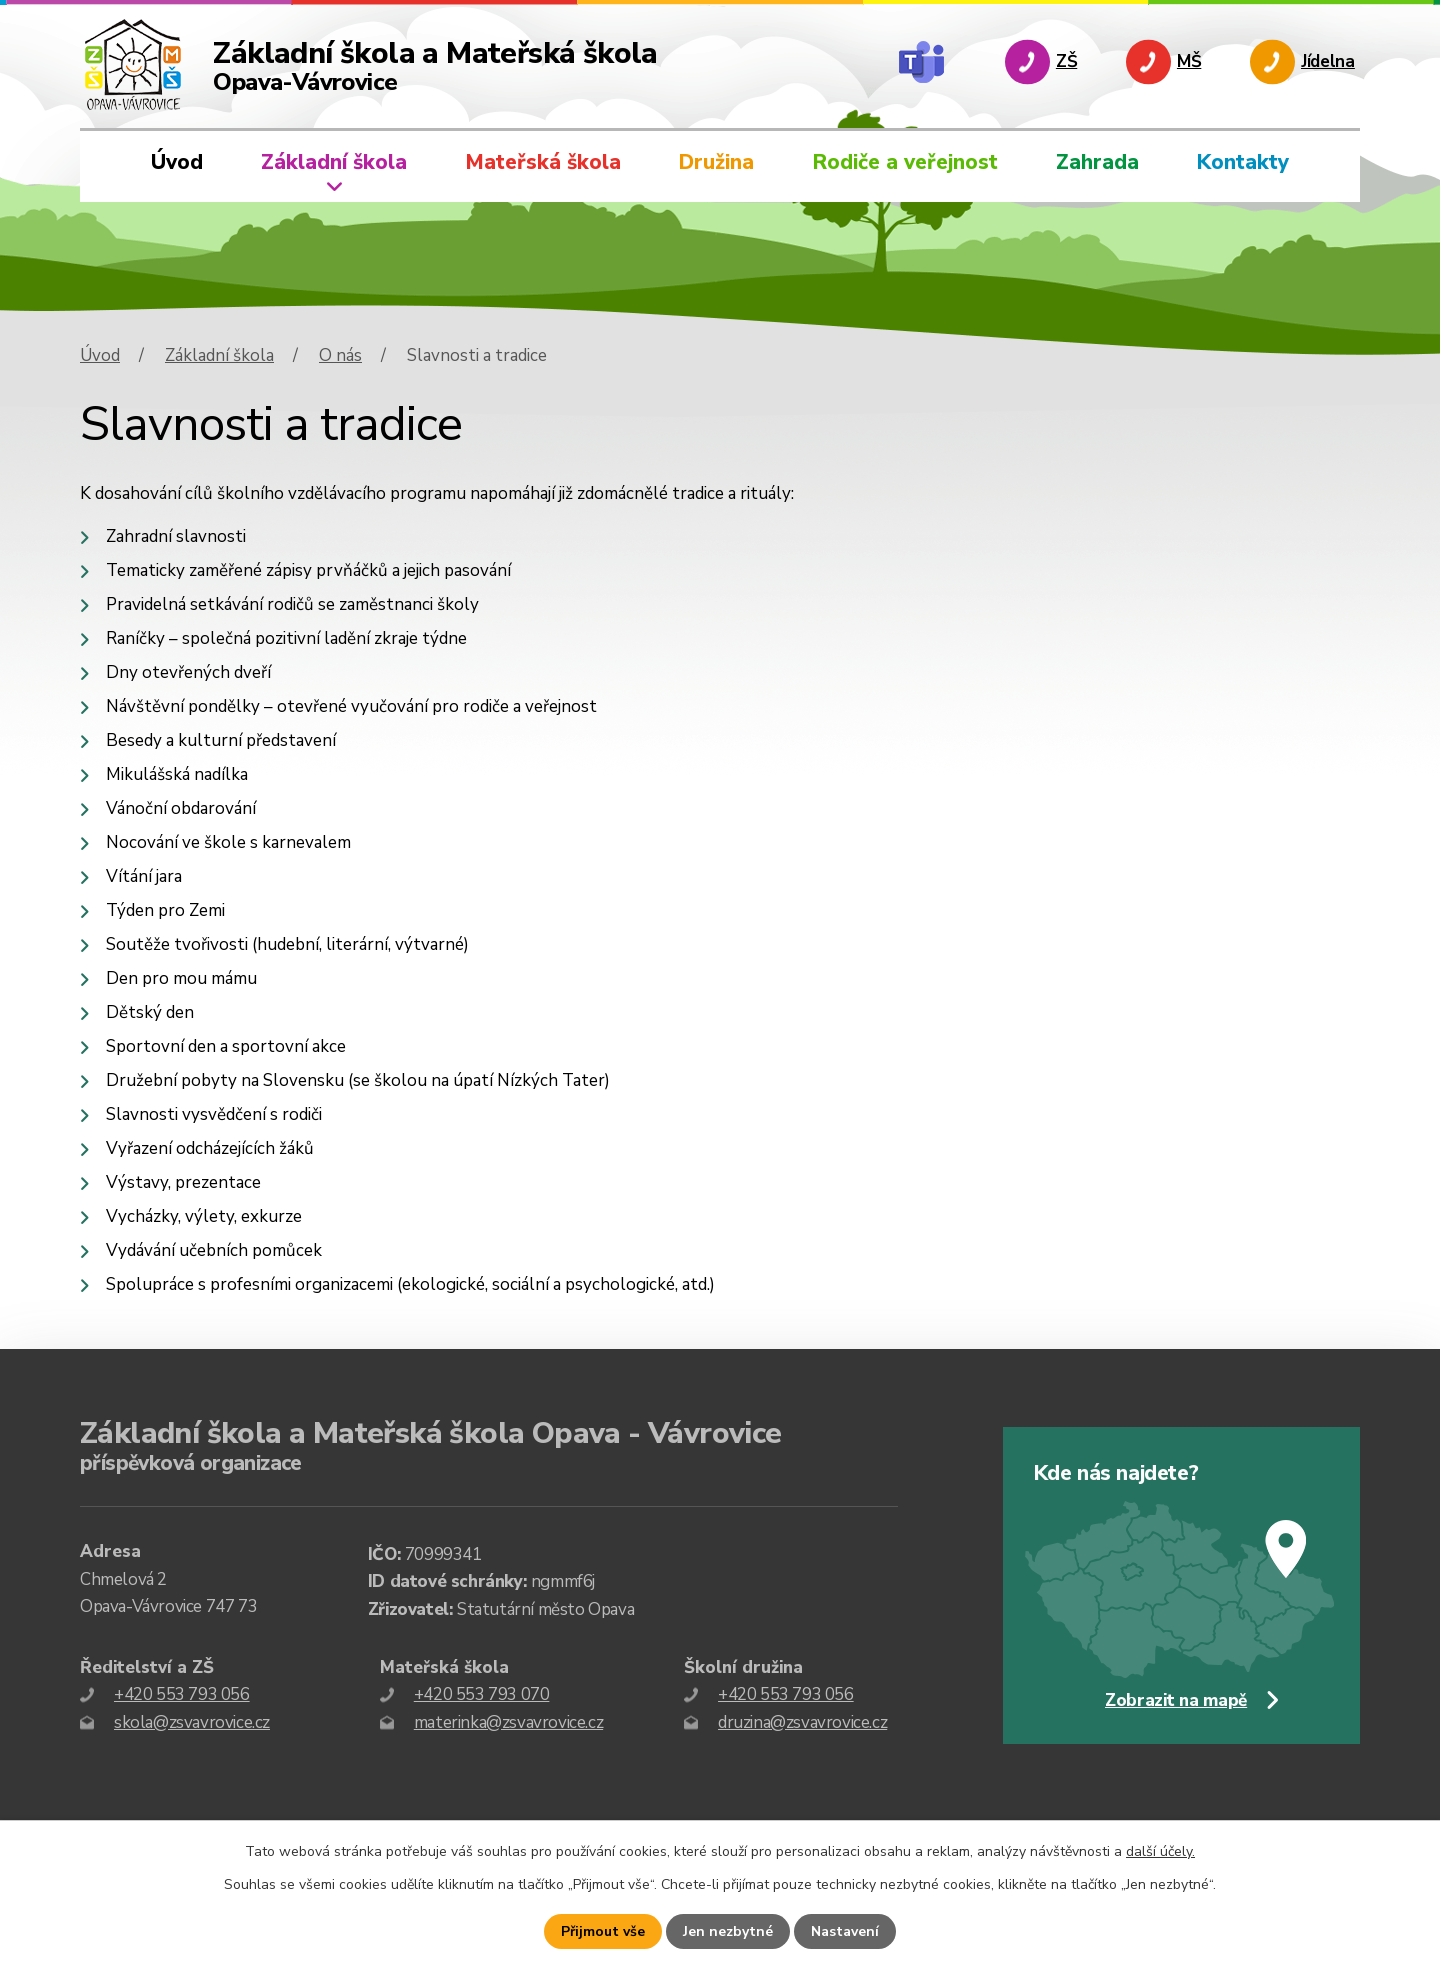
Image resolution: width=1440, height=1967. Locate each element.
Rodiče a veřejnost (905, 162)
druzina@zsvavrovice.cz (802, 1722)
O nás (340, 355)
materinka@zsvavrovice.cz (508, 1722)
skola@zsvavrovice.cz (192, 1722)
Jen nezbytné (728, 1931)
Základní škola (334, 162)
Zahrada (1097, 162)
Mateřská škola (543, 162)
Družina (716, 162)
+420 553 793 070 (482, 1694)
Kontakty (1243, 162)
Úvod (177, 162)
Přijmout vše (603, 1931)
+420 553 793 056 (182, 1694)
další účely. (1160, 1851)
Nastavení (845, 1931)
